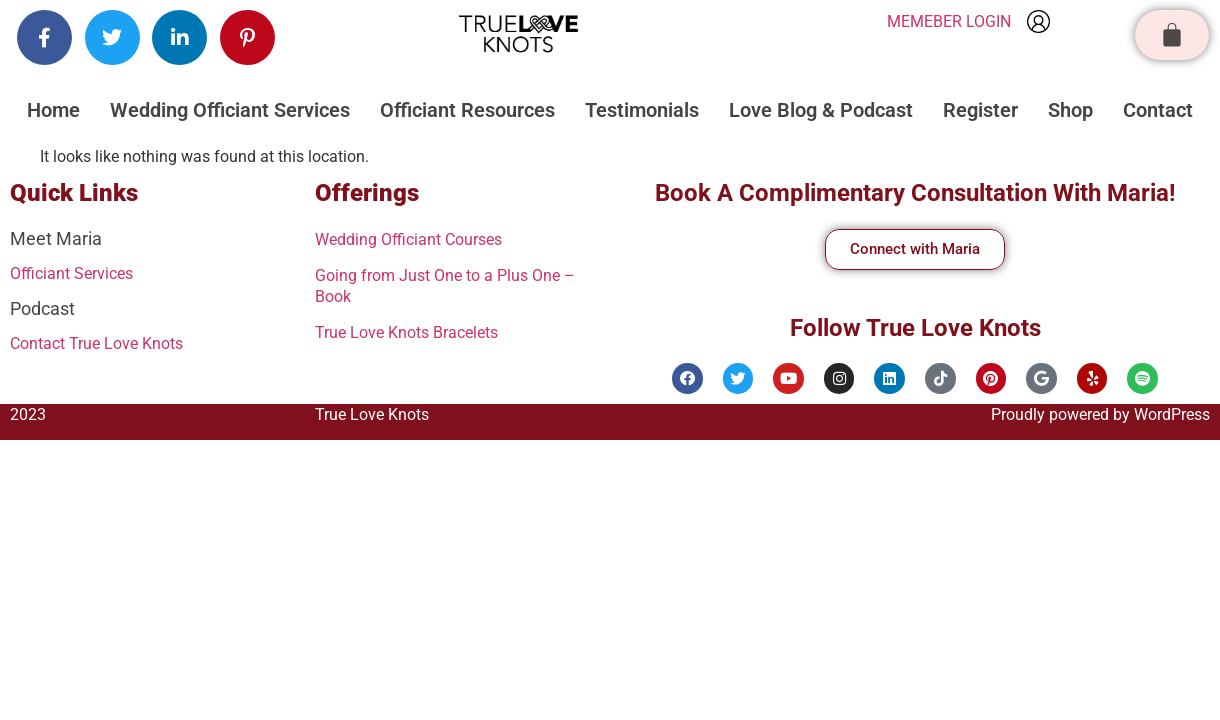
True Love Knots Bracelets (419, 327)
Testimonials (642, 110)
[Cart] (1172, 35)
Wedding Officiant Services (230, 110)
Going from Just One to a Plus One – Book (450, 282)
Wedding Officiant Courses (420, 238)
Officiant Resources (467, 110)
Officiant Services (79, 272)
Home (53, 110)
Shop (1070, 110)
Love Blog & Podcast (821, 110)
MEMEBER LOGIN (949, 21)
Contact (1158, 110)
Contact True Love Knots (108, 341)
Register (980, 110)
